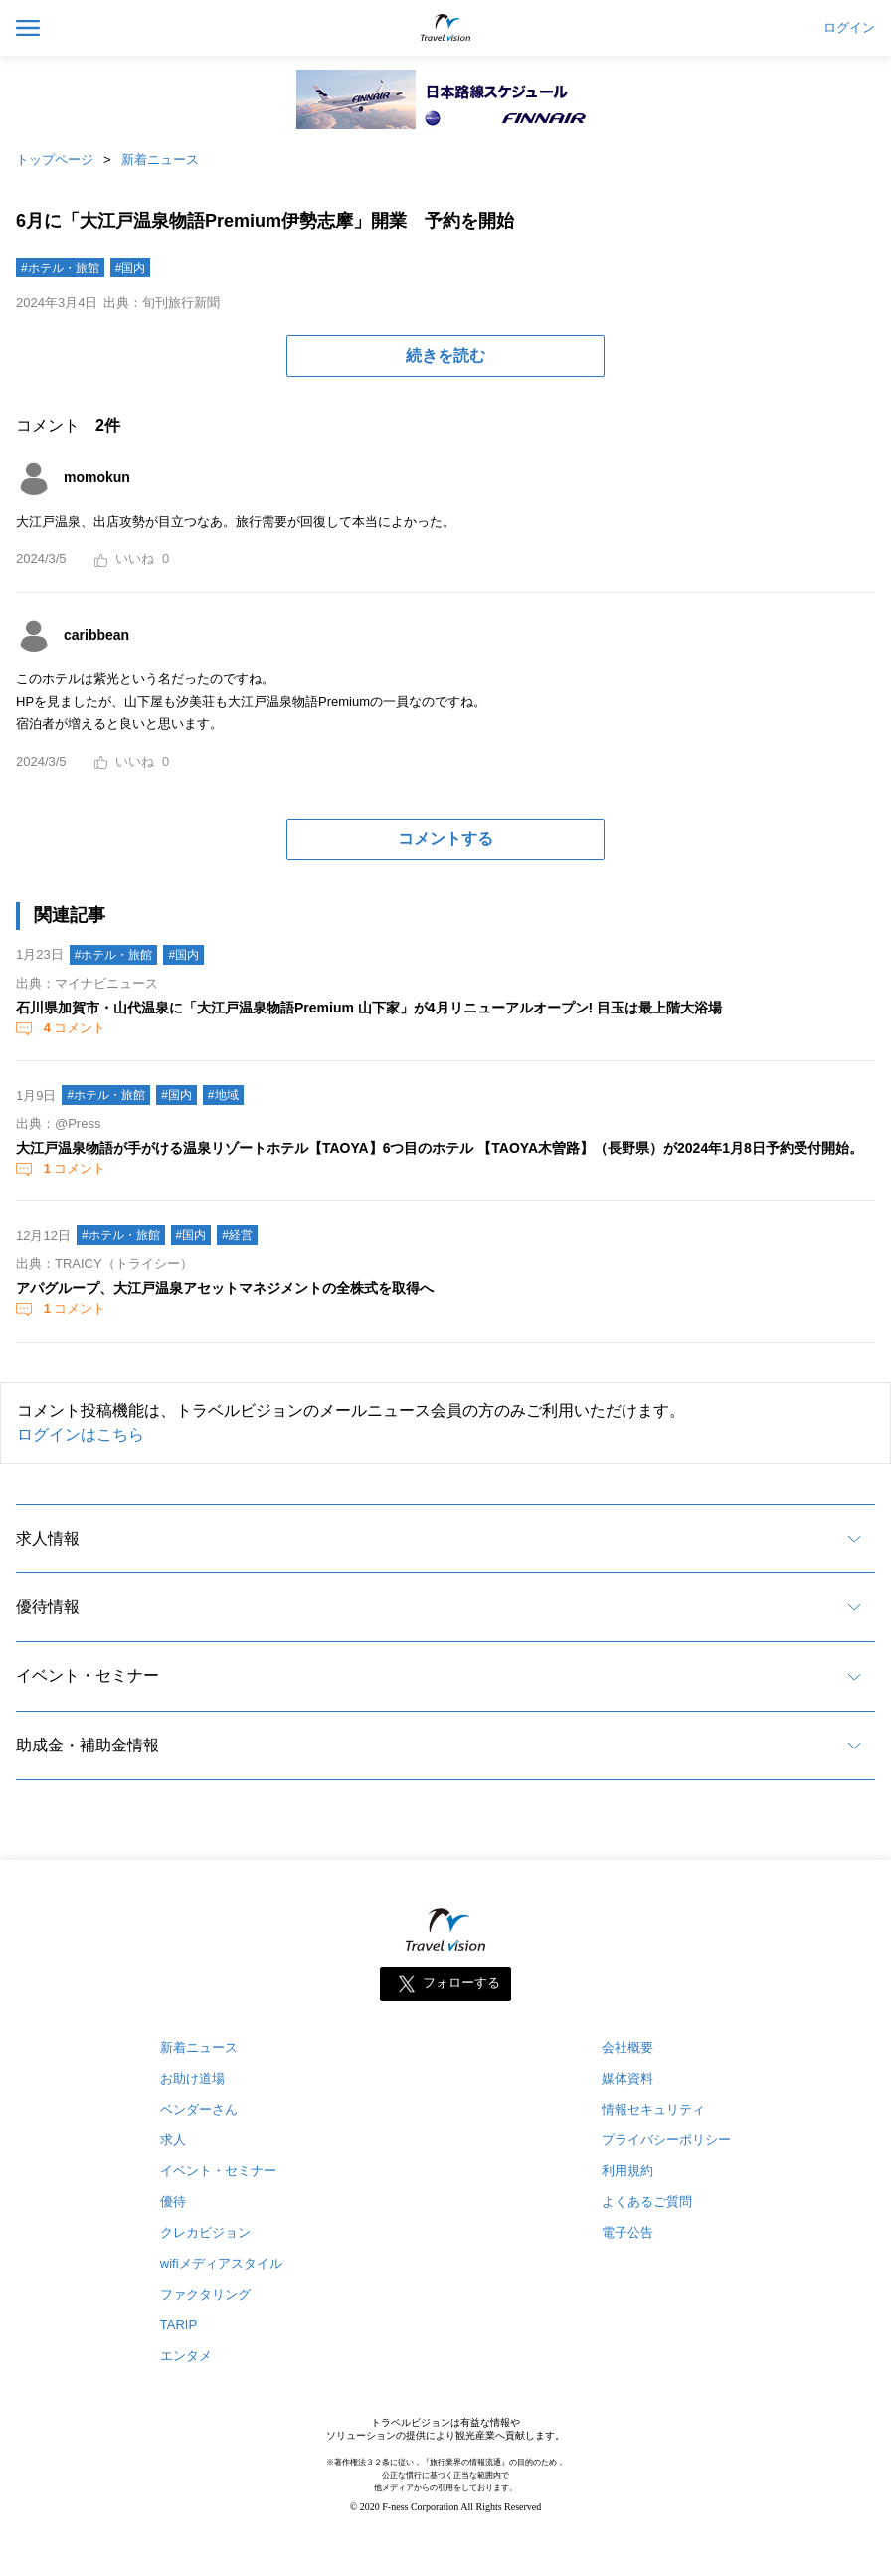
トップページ (54, 159)
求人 (173, 2139)
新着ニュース (160, 159)
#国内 (130, 268)
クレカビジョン (205, 2232)
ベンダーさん (199, 2109)
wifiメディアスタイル (221, 2263)
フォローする (461, 1983)
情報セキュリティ (653, 2109)
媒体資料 (627, 2078)
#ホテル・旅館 (60, 268)
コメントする (445, 838)
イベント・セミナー (87, 1675)
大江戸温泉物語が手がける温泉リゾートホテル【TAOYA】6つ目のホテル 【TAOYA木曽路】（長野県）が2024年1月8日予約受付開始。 (439, 1148)
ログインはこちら (80, 1434)
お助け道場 (192, 2078)
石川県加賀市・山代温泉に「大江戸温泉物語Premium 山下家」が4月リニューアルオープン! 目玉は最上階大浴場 (369, 1007)
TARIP (178, 2324)
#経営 (237, 1235)
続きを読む (445, 355)
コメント (72, 1027)
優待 (173, 2201)
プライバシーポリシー (666, 2139)
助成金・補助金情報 (87, 1745)
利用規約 (627, 2170)
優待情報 (48, 1606)
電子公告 (627, 2232)
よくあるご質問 (647, 2201)
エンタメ (186, 2355)
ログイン (849, 28)
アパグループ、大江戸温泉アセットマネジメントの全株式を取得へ (225, 1288)
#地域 (223, 1095)
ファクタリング (205, 2294)
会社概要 (627, 2047)
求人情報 (48, 1538)
